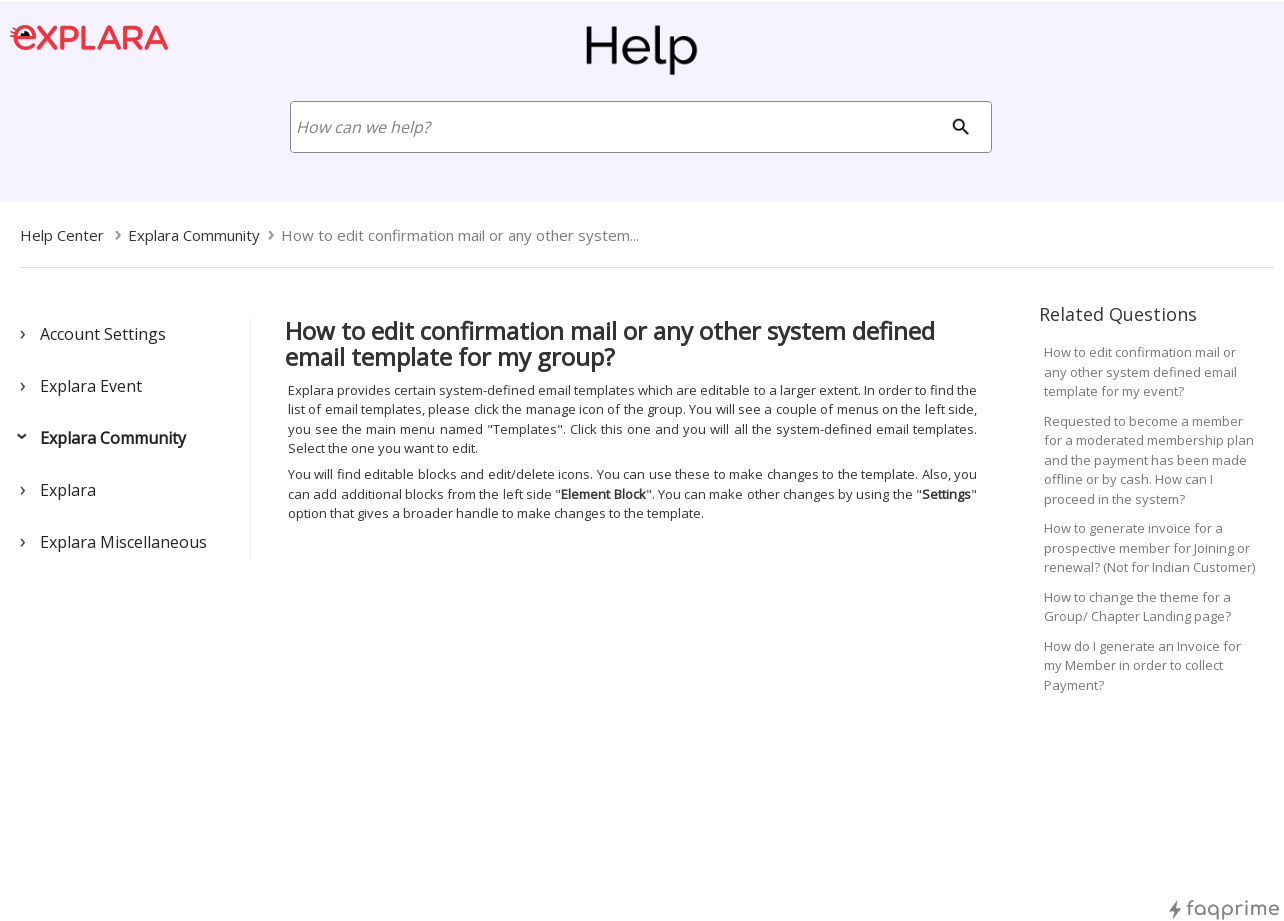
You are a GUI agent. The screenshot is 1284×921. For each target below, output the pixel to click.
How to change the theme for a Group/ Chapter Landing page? (1137, 607)
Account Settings (103, 334)
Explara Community (113, 438)
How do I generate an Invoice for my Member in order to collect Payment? (1142, 665)
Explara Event (91, 386)
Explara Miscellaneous (123, 542)
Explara (68, 490)
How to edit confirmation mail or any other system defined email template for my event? (1140, 371)
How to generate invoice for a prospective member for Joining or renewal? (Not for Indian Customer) (1149, 547)
